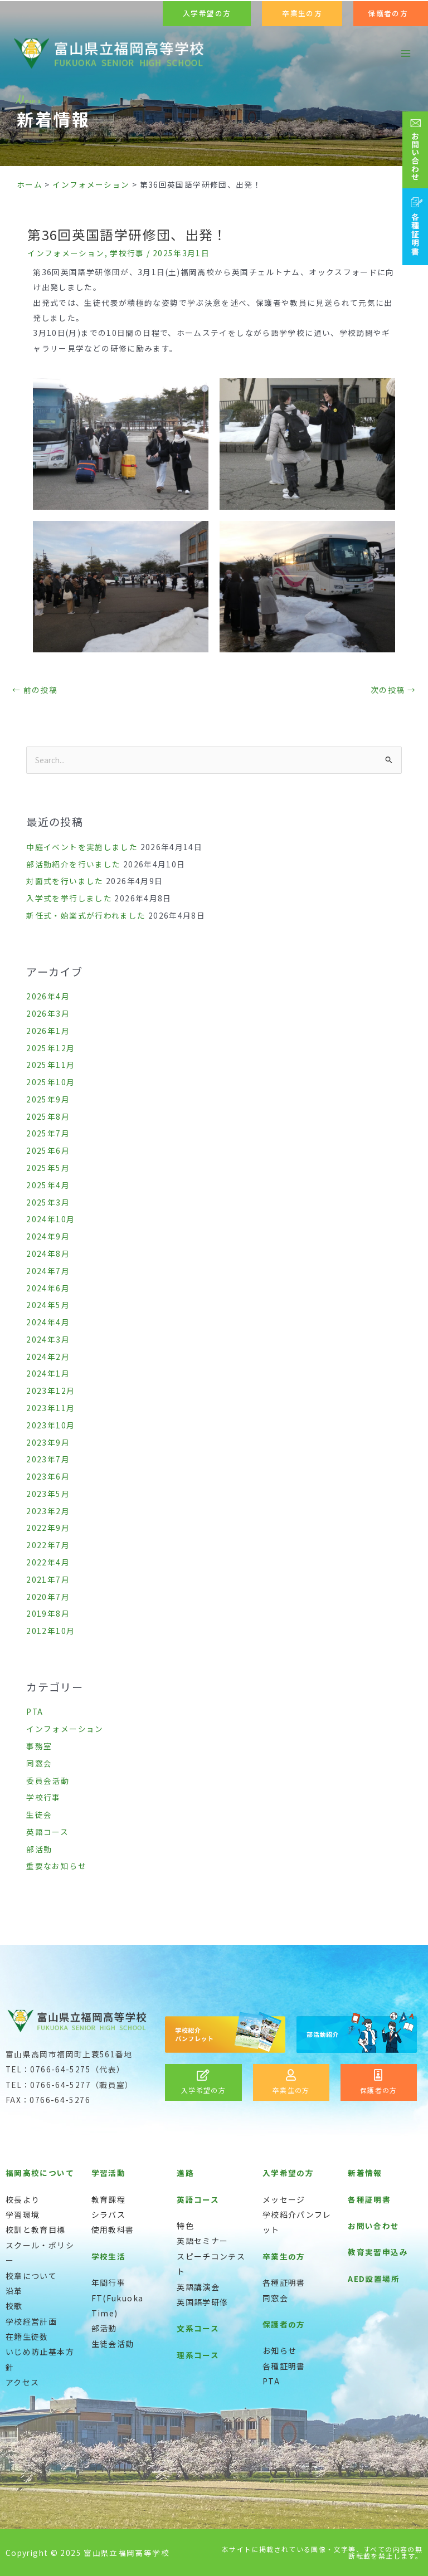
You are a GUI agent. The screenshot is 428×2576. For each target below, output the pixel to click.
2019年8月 (48, 1613)
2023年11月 (50, 1407)
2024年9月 (48, 1236)
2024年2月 (48, 1356)
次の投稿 (393, 689)
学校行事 (127, 252)
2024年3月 (48, 1339)
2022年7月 (48, 1544)
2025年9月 (48, 1099)
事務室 (39, 1746)
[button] (207, 13)
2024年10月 (50, 1218)
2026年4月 (48, 996)
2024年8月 (48, 1253)
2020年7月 (48, 1596)
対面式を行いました (64, 880)
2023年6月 (48, 1476)
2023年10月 (50, 1425)
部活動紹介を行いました (73, 864)
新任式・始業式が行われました (85, 915)
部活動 (39, 1849)
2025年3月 (48, 1202)
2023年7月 (48, 1459)
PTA (34, 1711)
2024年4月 (48, 1322)
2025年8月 (48, 1116)
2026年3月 (48, 1013)
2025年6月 (48, 1150)
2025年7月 (48, 1133)
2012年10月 (50, 1630)
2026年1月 (48, 1030)
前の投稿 (34, 689)
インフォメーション (65, 252)
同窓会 (39, 1763)
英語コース (47, 1831)
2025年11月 (50, 1064)
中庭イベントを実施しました (82, 846)
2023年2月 (48, 1510)
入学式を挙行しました (69, 898)
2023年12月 (50, 1390)
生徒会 (39, 1814)
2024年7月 (48, 1270)
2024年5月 (48, 1304)
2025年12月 (50, 1047)
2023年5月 (48, 1493)
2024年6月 (48, 1288)
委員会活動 (47, 1780)
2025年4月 (48, 1185)
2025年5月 (48, 1167)
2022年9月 (48, 1527)
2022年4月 (48, 1562)
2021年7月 (48, 1579)
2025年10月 (50, 1081)
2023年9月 (48, 1442)
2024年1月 (48, 1373)
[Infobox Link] (203, 2082)
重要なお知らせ (56, 1865)
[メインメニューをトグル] (406, 53)
